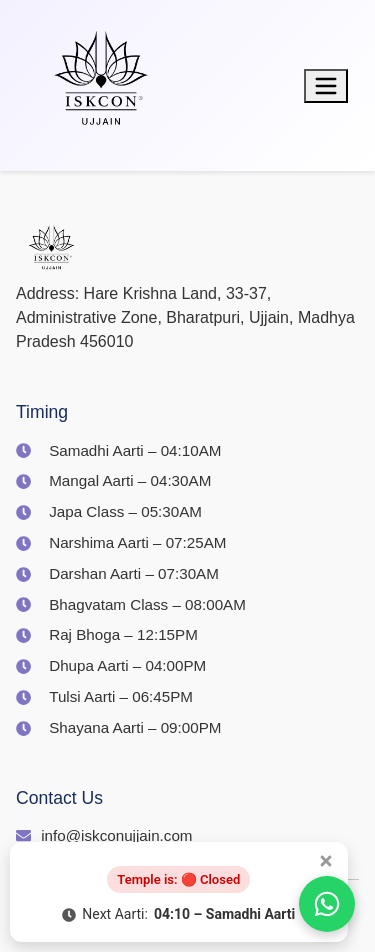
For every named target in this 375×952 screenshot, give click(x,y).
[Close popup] (326, 861)
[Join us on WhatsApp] (327, 904)
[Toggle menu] (326, 86)
